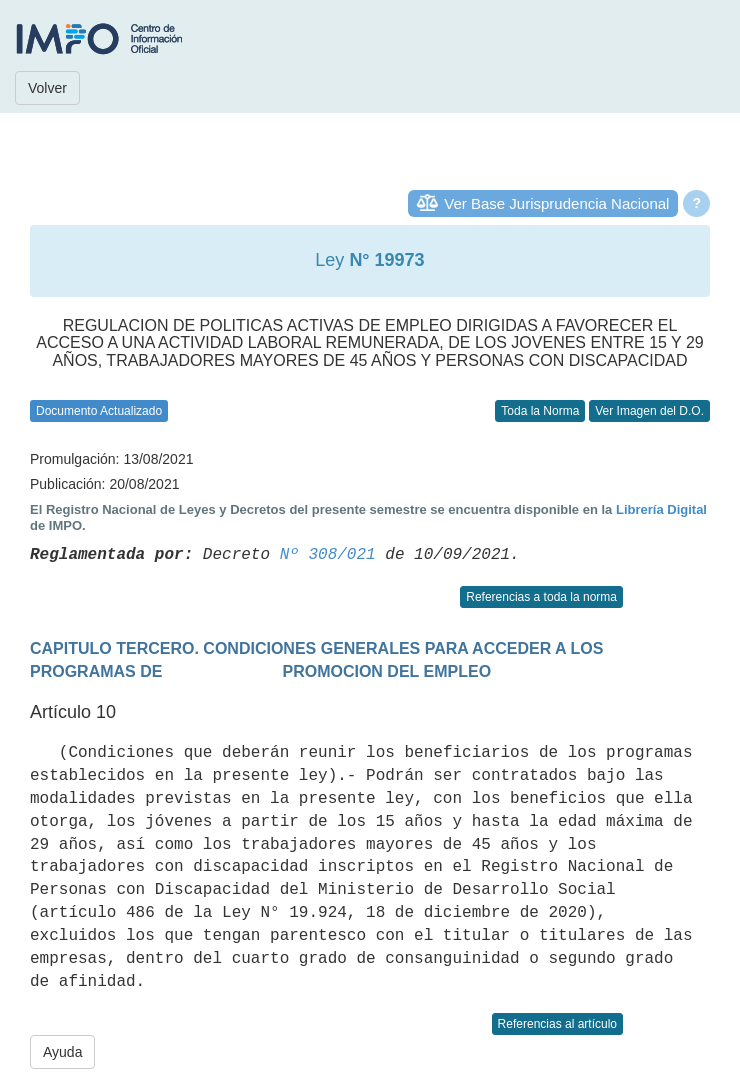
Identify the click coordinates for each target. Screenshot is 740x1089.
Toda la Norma (540, 411)
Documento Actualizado (99, 411)
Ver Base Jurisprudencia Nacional (556, 203)
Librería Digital (661, 509)
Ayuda (62, 1052)
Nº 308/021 (328, 555)
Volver (47, 88)
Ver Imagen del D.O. (649, 411)
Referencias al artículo (557, 1024)
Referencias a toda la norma (541, 597)
